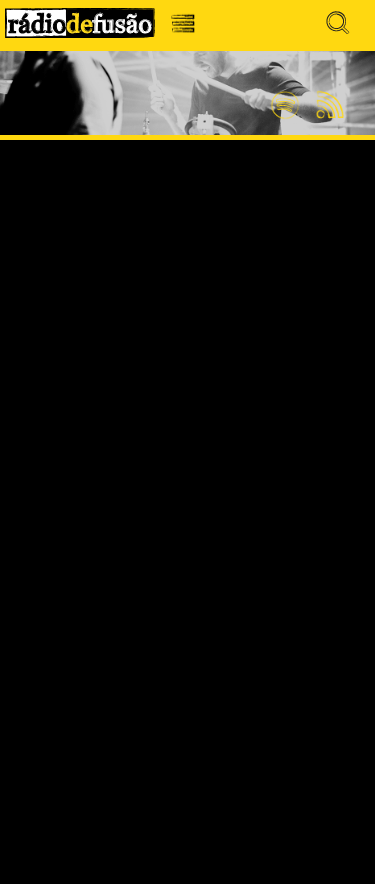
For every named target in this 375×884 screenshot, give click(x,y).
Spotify (285, 97)
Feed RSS (326, 106)
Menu (188, 28)
